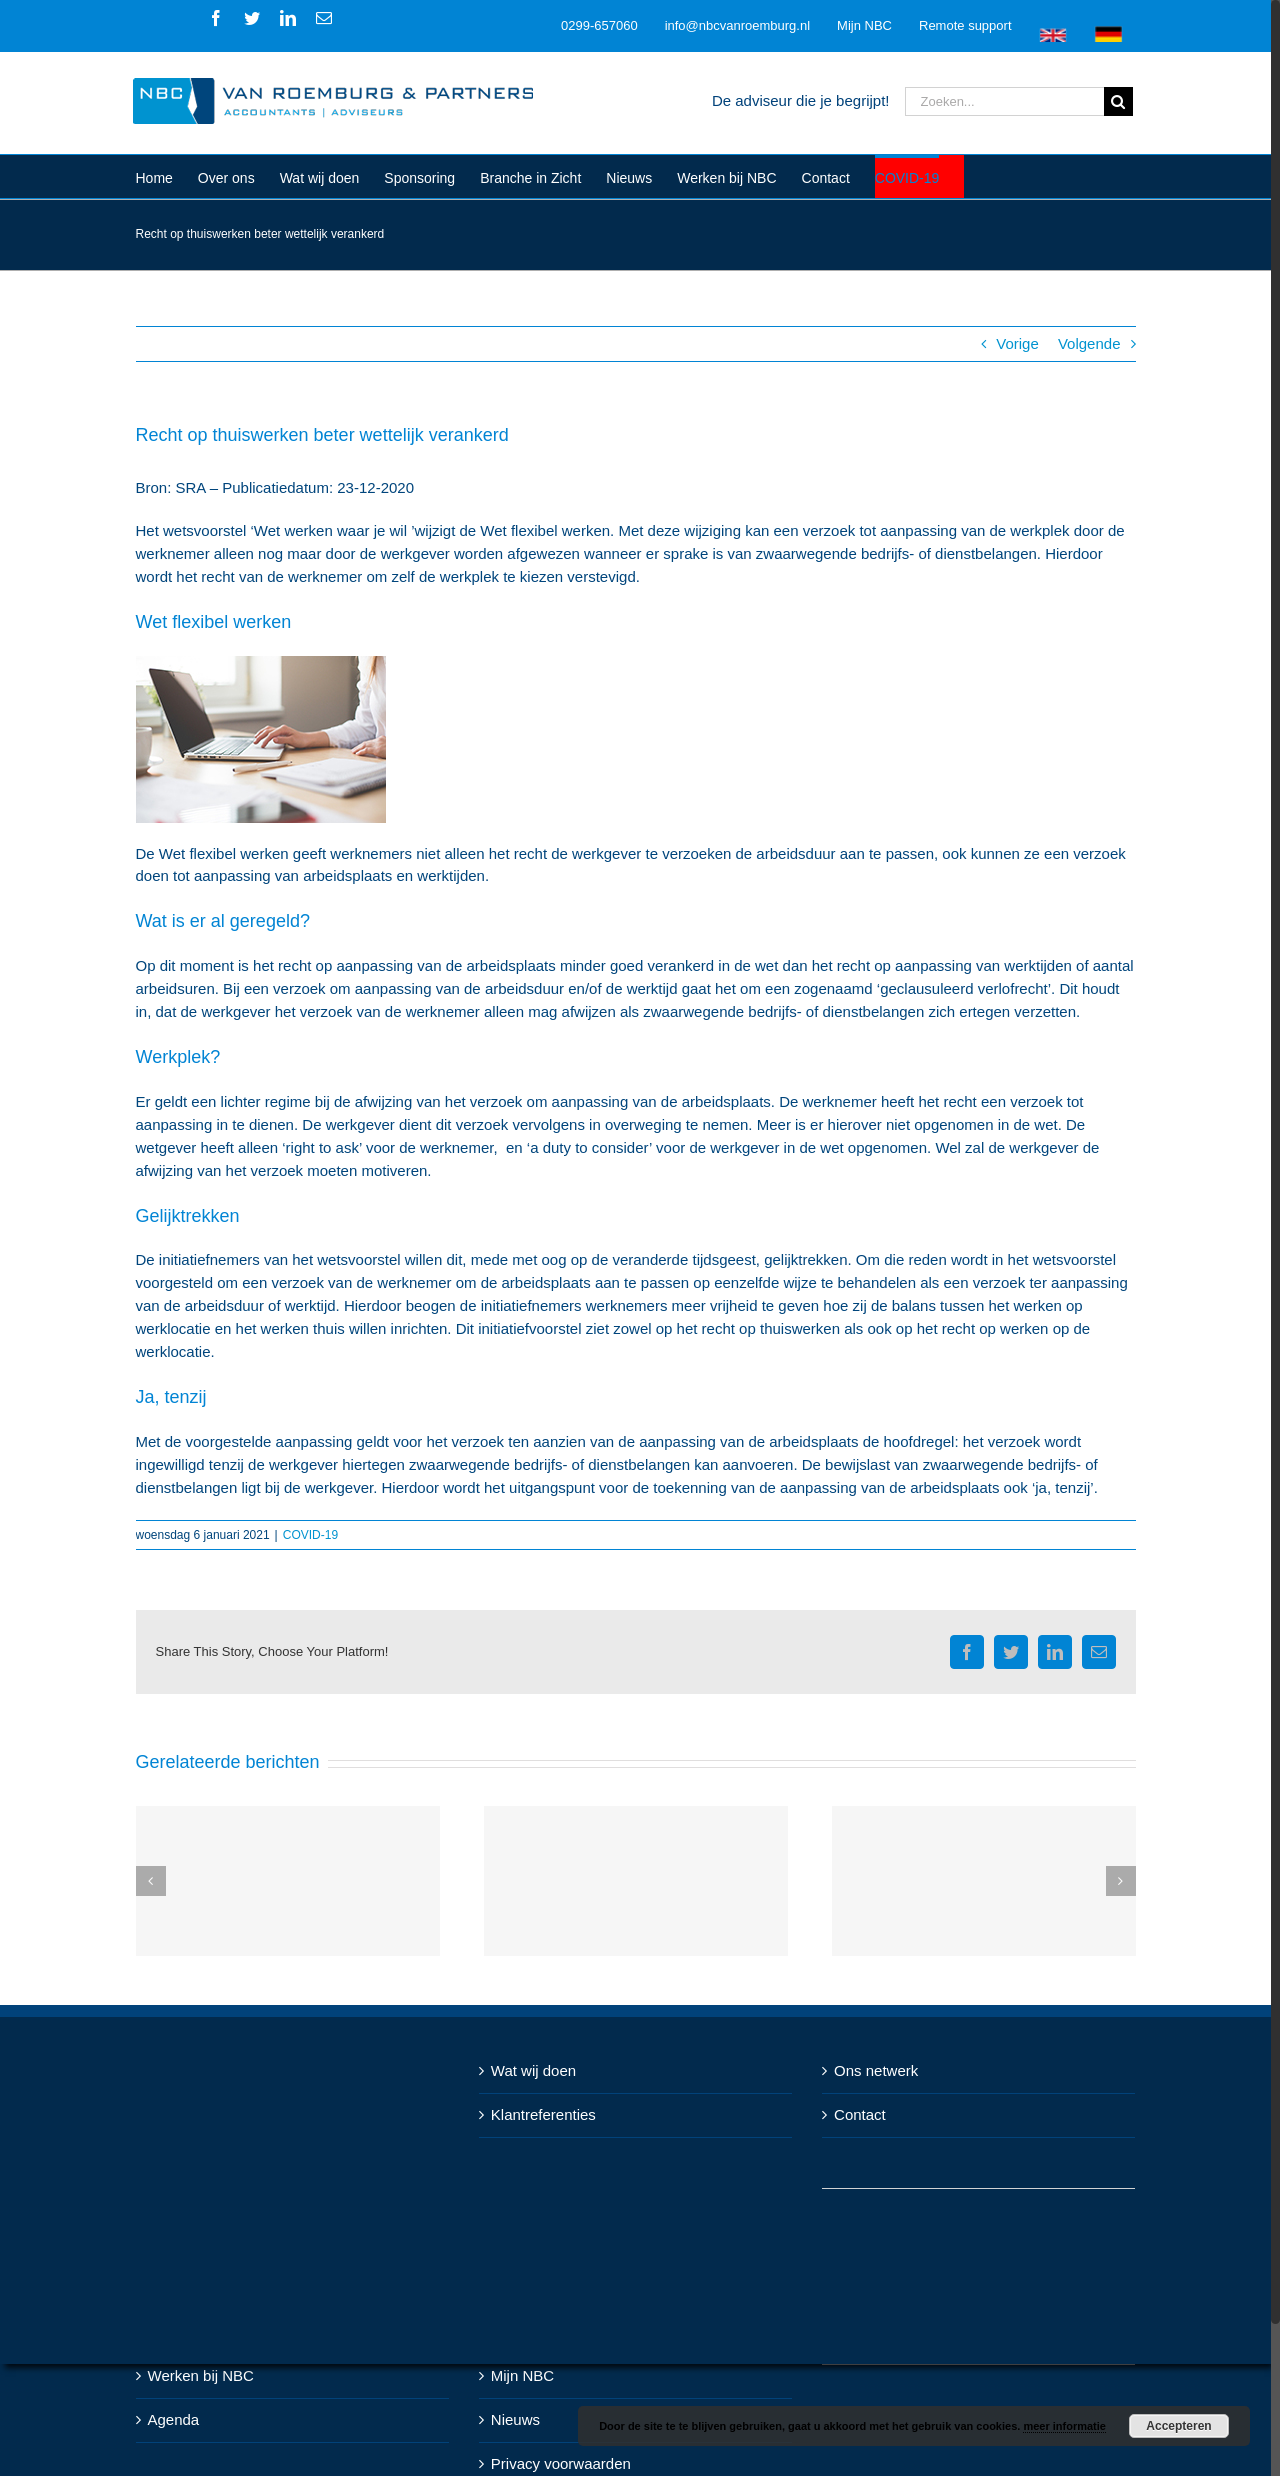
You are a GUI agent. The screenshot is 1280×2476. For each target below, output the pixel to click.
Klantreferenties (543, 2114)
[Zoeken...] (1004, 101)
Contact (860, 2114)
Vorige (1017, 343)
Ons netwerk (876, 2070)
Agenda (174, 2419)
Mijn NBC (522, 2375)
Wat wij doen (533, 2070)
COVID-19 (310, 1535)
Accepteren (1178, 2426)
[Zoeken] (1118, 101)
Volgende (1089, 343)
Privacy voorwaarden (561, 2463)
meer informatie (1064, 2426)
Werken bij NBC (201, 2375)
